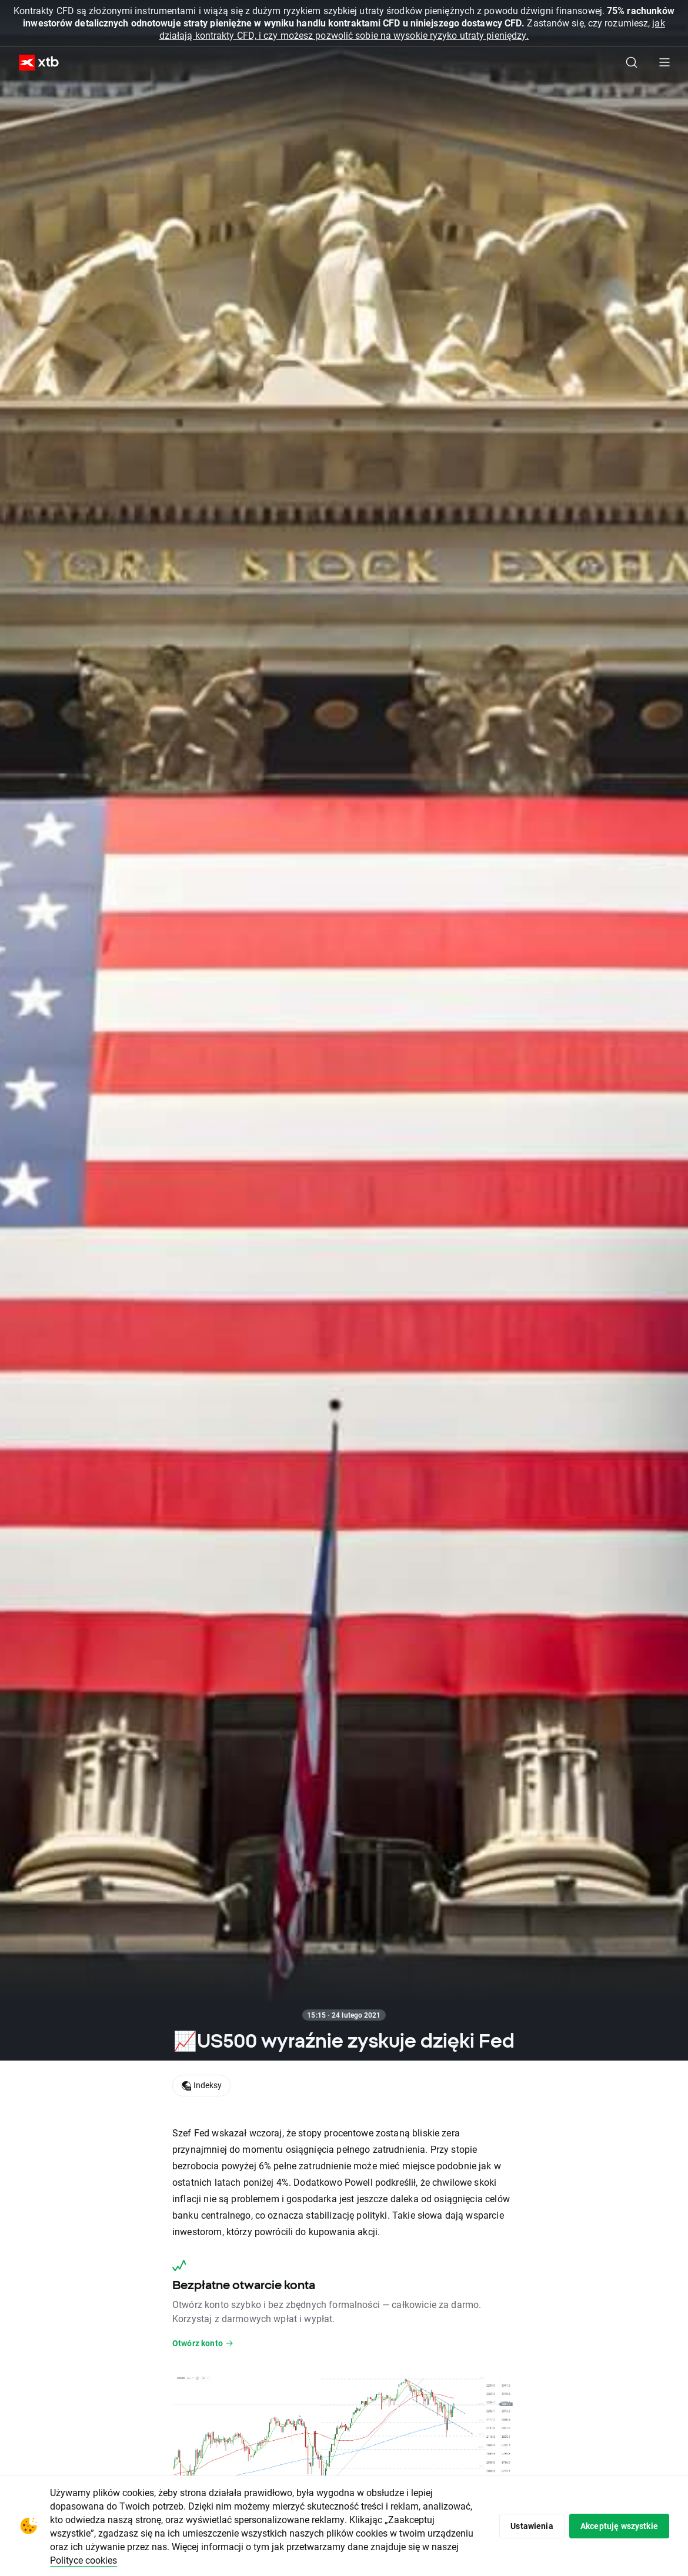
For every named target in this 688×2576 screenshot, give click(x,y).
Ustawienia (528, 2525)
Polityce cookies (174, 2560)
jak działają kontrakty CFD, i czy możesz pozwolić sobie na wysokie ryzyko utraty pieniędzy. (412, 28)
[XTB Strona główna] (34, 62)
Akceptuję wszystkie (618, 2525)
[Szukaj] (631, 62)
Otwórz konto (203, 2343)
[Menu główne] (664, 62)
